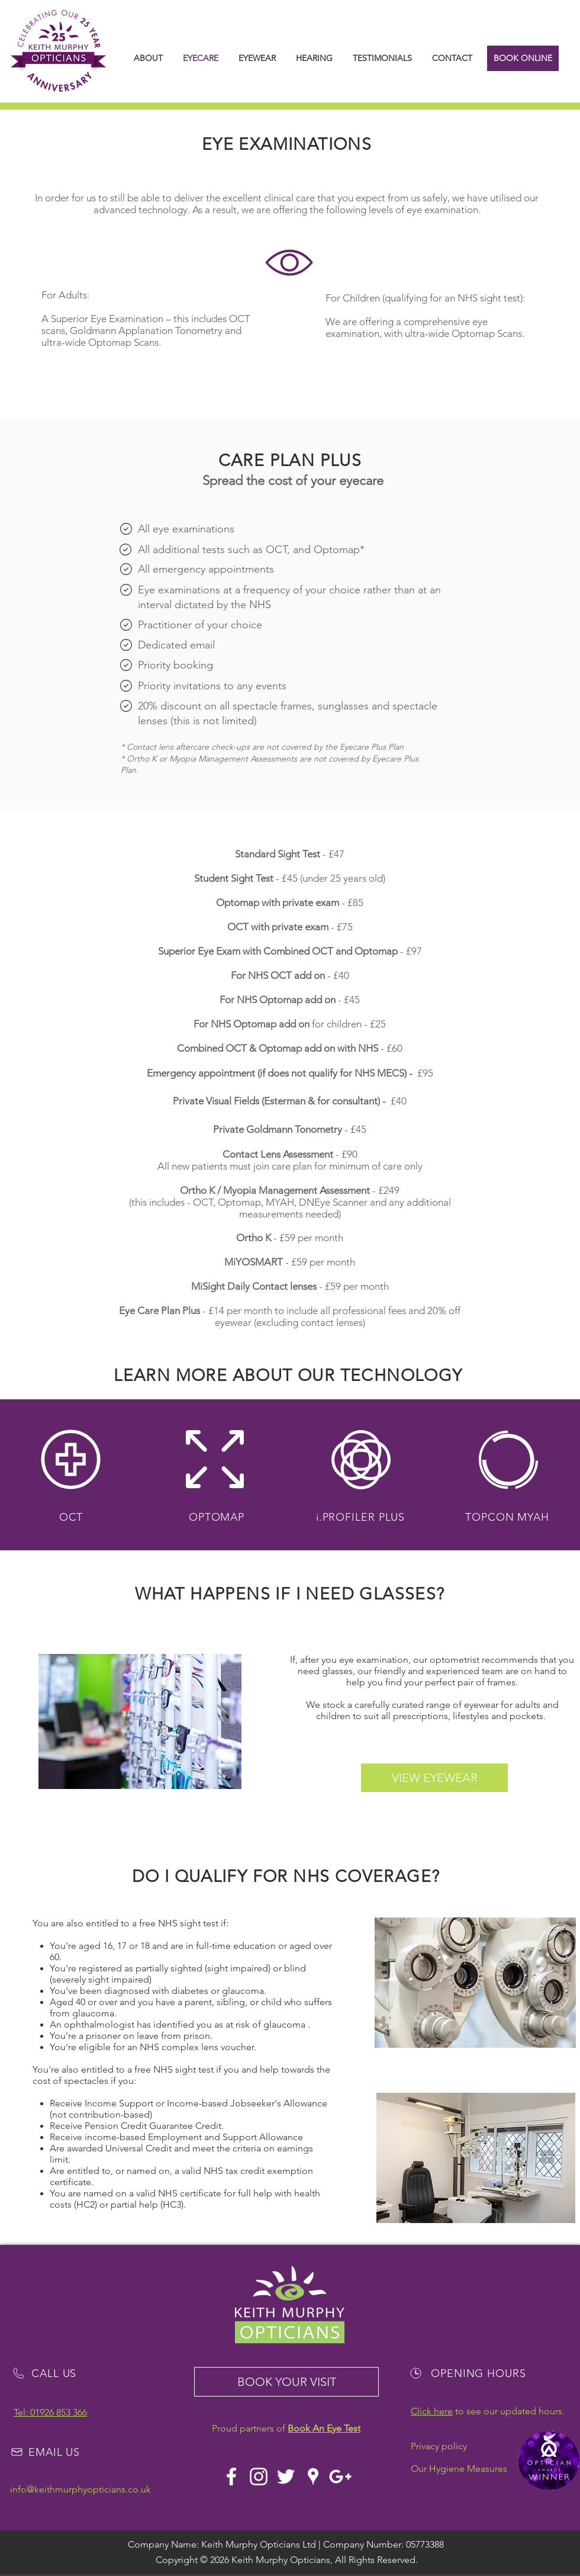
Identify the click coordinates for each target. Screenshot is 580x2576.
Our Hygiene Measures (459, 2468)
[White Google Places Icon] (313, 2476)
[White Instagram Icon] (258, 2476)
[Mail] (126, 529)
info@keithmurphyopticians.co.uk (80, 2489)
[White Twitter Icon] (286, 2476)
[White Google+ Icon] (340, 2476)
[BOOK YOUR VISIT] (286, 2382)
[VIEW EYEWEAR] (434, 1778)
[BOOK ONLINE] (523, 58)
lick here (435, 2411)
